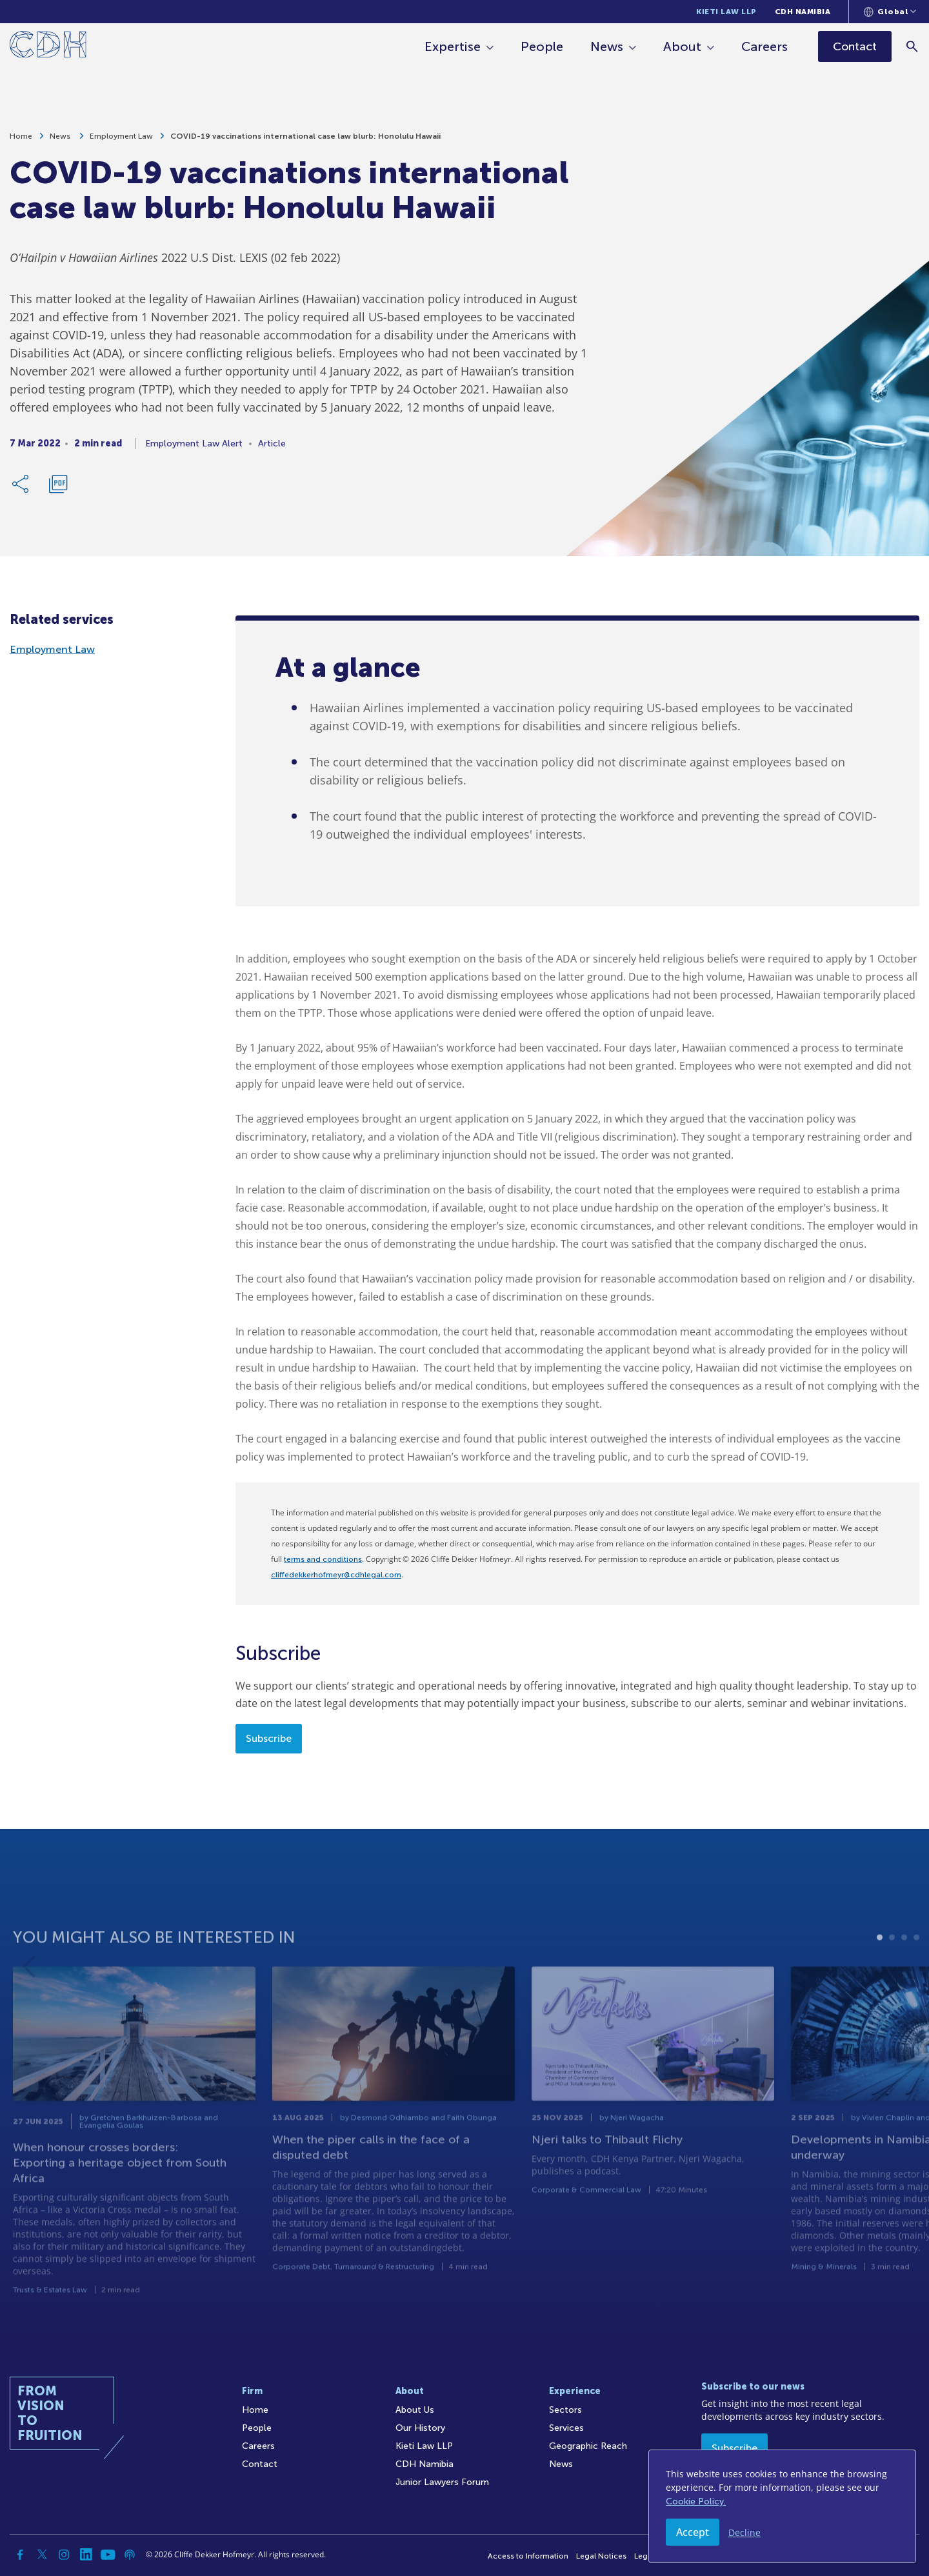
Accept (692, 2532)
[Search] (913, 46)
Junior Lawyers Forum (442, 2482)
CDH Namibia (803, 11)
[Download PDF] (58, 485)
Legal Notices (601, 2556)
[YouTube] (107, 2554)
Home (21, 138)
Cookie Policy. (696, 2501)
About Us (414, 2409)
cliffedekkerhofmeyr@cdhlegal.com (336, 1574)
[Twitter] (42, 2554)
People (542, 46)
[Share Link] (21, 485)
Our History (420, 2427)
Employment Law (121, 138)
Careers (765, 46)
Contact (259, 2464)
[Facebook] (20, 2554)
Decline (744, 2532)
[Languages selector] (890, 12)
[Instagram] (64, 2554)
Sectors (565, 2409)
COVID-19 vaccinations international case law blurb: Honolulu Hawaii (305, 138)
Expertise (453, 46)
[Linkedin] (85, 2554)
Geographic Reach (588, 2446)
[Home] (48, 47)
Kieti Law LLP (726, 11)
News (607, 46)
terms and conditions (323, 1559)
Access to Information (528, 2556)
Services (566, 2427)
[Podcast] (129, 2554)
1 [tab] (880, 1978)
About (683, 46)
